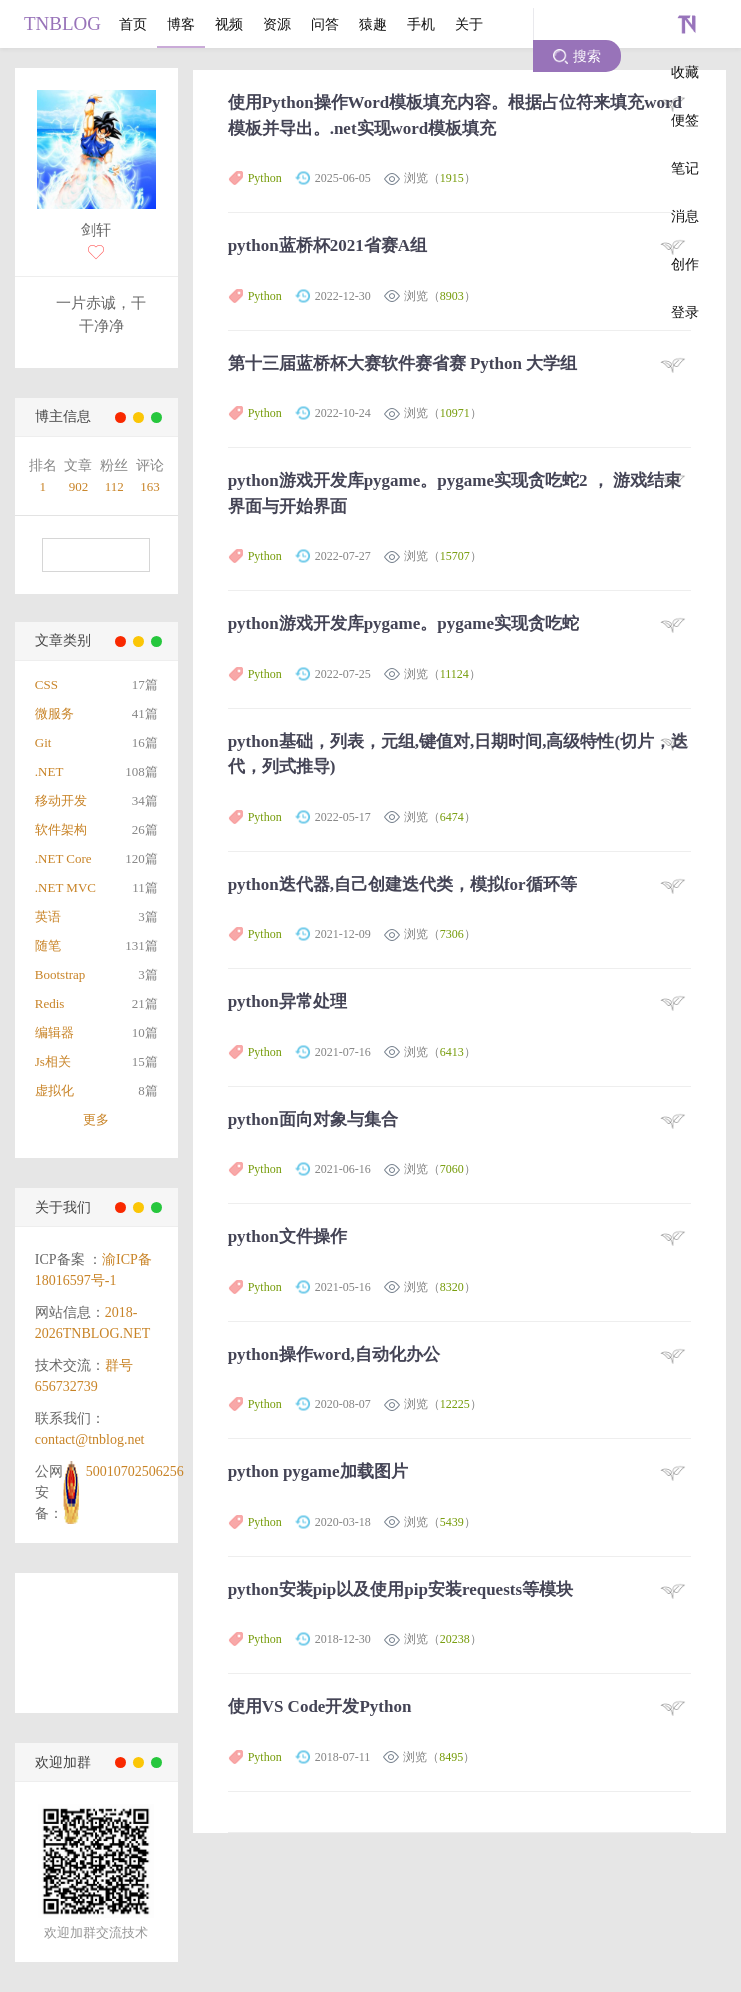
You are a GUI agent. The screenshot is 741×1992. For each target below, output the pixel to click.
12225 (455, 1404)
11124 (454, 674)
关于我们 (63, 1207)
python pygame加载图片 (318, 1471)
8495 (451, 1757)
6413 (452, 1052)
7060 (452, 1169)
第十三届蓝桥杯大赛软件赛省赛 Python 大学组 (402, 363)
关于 (469, 24)
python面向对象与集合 (313, 1119)
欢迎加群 (63, 1762)
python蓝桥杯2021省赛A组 (327, 245)
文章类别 (63, 640)
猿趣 (373, 24)
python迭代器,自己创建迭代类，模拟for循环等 (402, 884)
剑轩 (96, 230)
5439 (452, 1522)
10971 (455, 413)
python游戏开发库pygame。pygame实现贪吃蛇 (403, 623)
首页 (133, 24)
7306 (452, 934)
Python (265, 178)
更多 (96, 1119)
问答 (325, 24)
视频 (229, 24)
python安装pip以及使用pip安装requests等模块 (400, 1589)
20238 (455, 1639)
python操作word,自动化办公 (334, 1354)
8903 (452, 296)
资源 (277, 24)
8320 (452, 1287)
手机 (421, 24)
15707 (455, 556)
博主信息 (63, 416)
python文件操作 (287, 1236)
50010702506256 (135, 1471)
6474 (452, 817)
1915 (452, 178)
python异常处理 (287, 1001)
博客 (181, 24)
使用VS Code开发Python (320, 1706)
